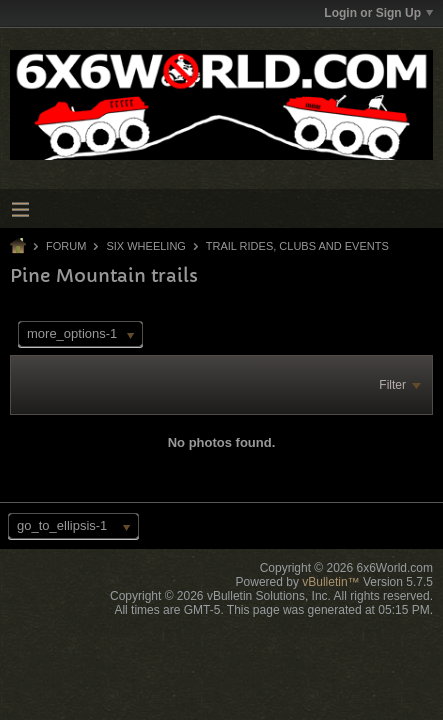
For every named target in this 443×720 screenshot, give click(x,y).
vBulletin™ (330, 582)
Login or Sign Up (378, 13)
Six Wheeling (145, 246)
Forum (66, 246)
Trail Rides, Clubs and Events (297, 246)
